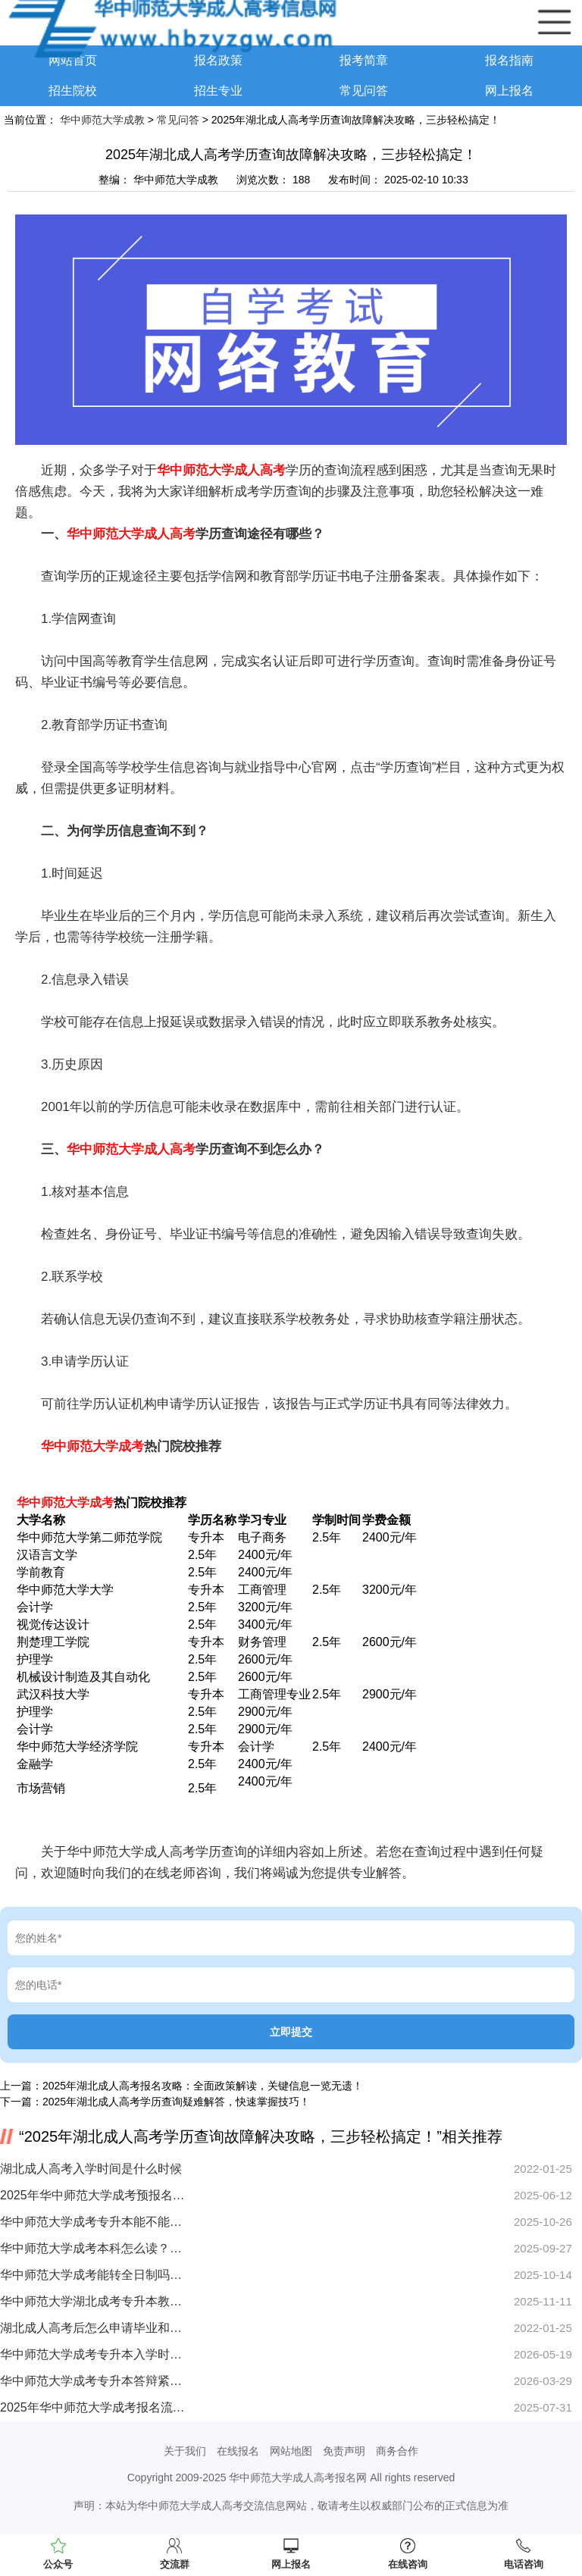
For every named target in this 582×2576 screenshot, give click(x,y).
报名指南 (509, 60)
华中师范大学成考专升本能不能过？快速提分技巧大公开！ (93, 2221)
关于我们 (185, 2451)
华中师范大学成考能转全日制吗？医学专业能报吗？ (93, 2274)
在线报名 (238, 2451)
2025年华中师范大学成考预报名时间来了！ (93, 2195)
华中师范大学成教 (102, 120)
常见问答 (364, 90)
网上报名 (509, 90)
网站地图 (291, 2451)
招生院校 (72, 90)
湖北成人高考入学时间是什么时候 (91, 2168)
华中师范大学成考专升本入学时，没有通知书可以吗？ (93, 2354)
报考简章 (364, 60)
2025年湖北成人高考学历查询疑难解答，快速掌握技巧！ (176, 2102)
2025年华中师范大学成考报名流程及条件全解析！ (93, 2407)
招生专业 (218, 90)
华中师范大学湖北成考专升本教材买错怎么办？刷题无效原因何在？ (93, 2301)
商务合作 (397, 2451)
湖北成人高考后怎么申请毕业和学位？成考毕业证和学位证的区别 (93, 2327)
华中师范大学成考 (92, 1446)
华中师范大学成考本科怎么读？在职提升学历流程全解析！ (93, 2248)
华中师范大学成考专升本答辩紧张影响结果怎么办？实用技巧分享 (93, 2380)
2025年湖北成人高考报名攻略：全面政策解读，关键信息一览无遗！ (202, 2086)
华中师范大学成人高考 (221, 470)
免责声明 (344, 2451)
